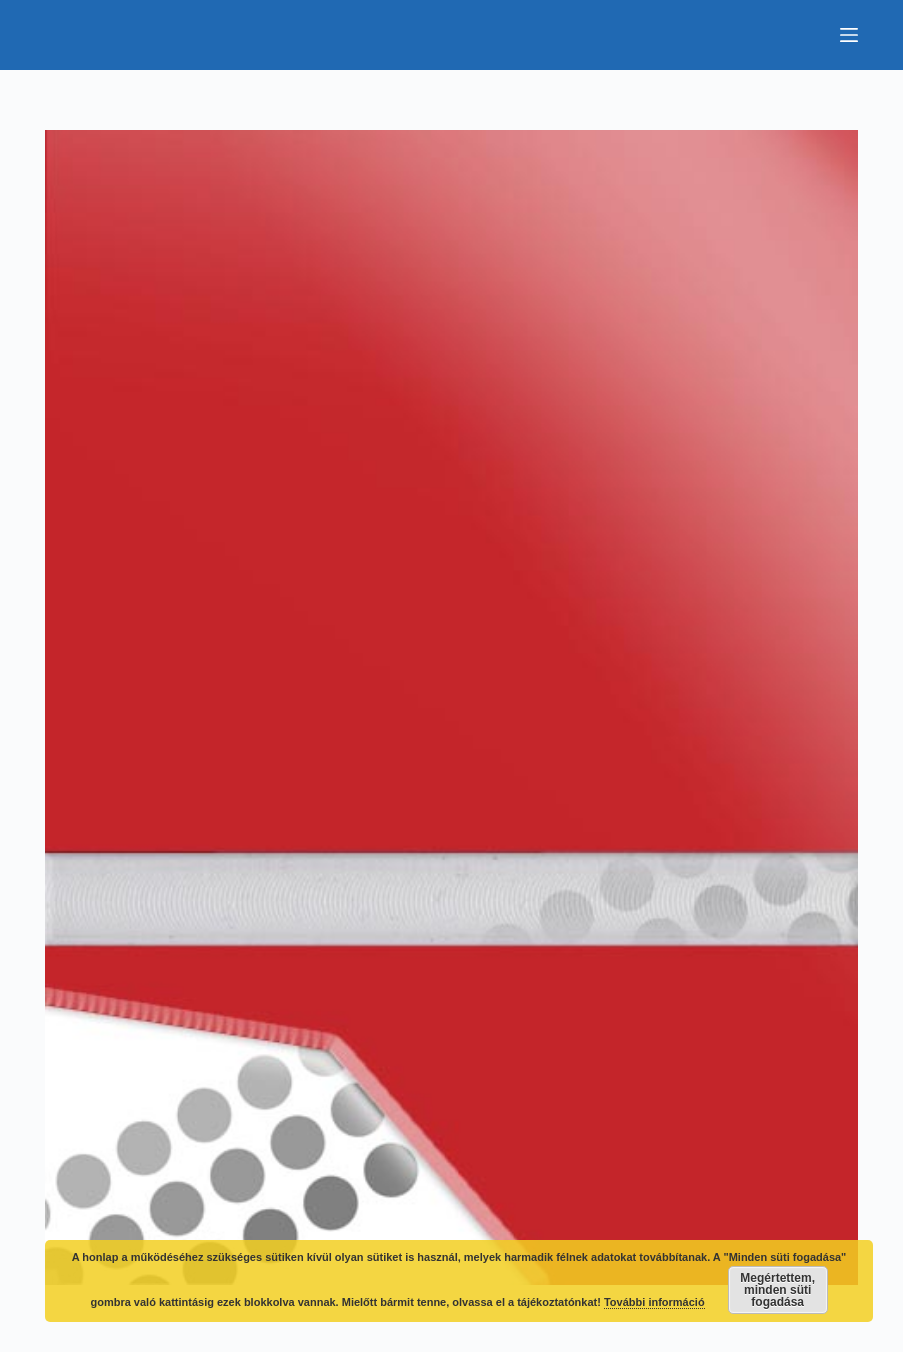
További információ (654, 1302)
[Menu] (849, 35)
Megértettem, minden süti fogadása (777, 1290)
